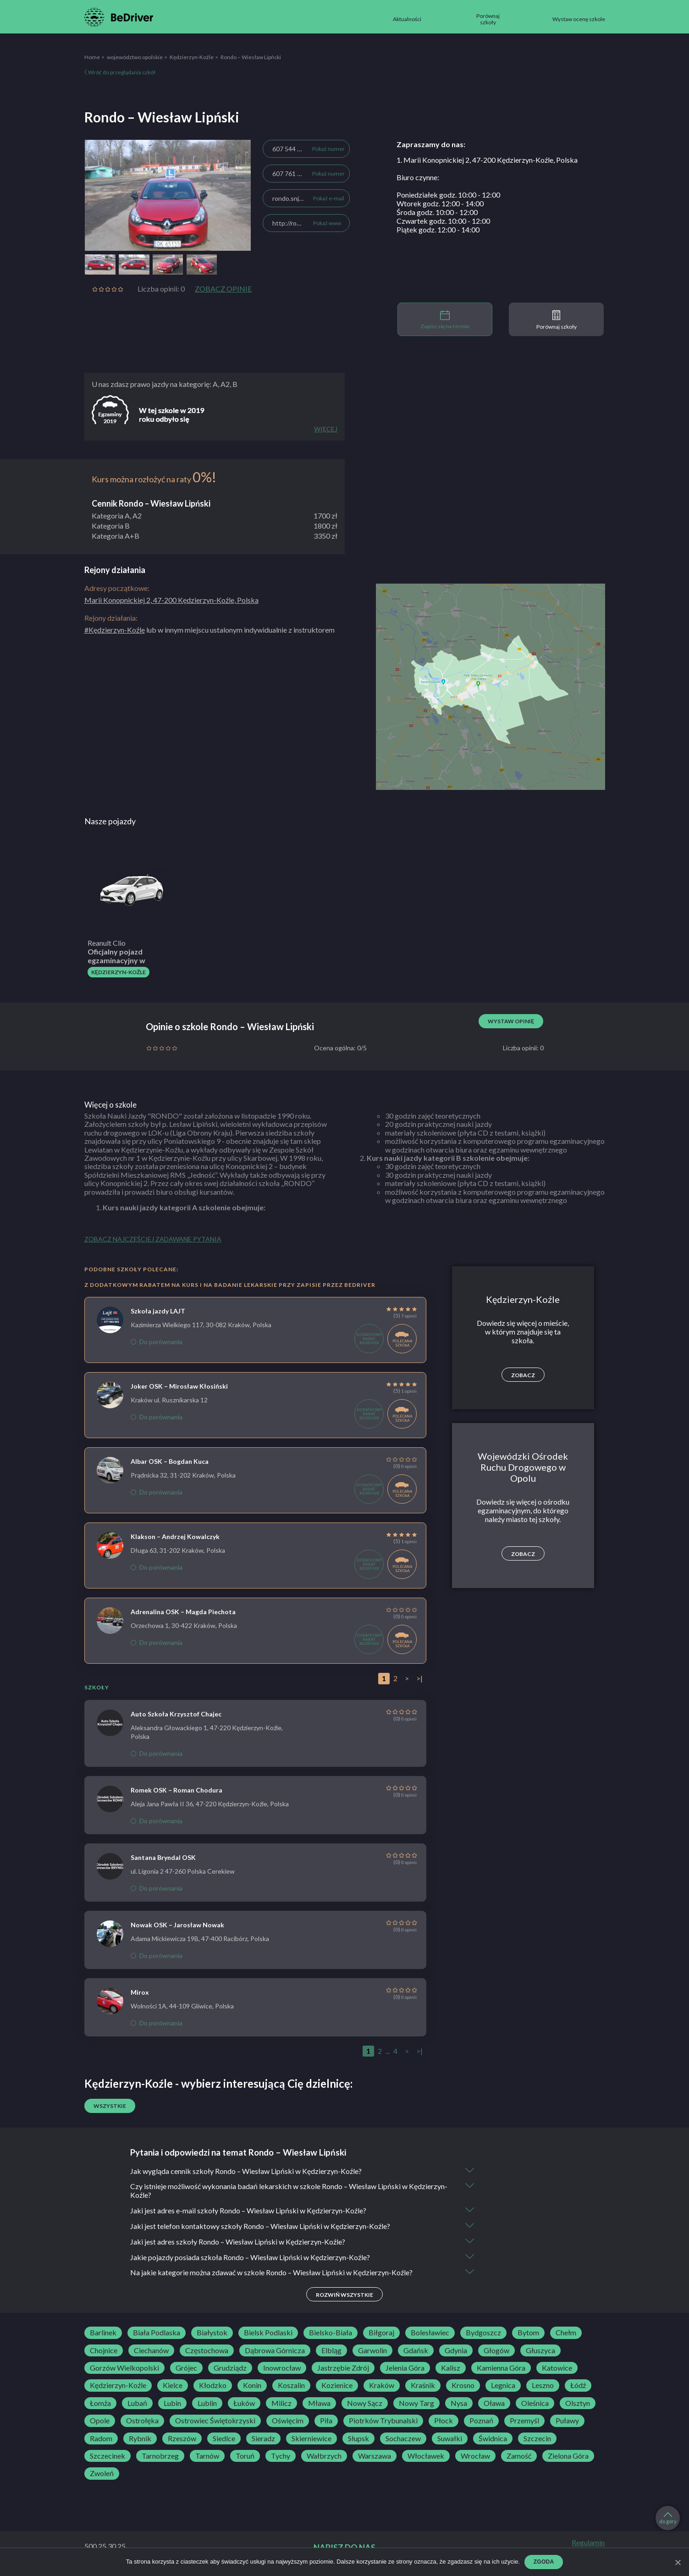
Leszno (543, 2386)
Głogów (496, 2351)
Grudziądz (230, 2368)
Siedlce (224, 2439)
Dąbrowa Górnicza (275, 2351)
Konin (252, 2386)
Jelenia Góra (405, 2368)
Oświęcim (287, 2421)
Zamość (519, 2456)
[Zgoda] (677, 2562)
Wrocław (475, 2456)
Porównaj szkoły (556, 320)
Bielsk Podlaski (268, 2333)
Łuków (244, 2403)
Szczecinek (107, 2456)
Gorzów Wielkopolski (124, 2368)
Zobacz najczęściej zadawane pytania (152, 1239)
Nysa (459, 2403)
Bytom (528, 2333)
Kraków (381, 2386)
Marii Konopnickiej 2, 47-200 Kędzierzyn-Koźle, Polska (171, 600)
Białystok (212, 2333)
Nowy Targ (416, 2403)
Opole (100, 2421)
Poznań (481, 2421)
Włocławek (426, 2456)
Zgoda (544, 2562)
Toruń (245, 2456)
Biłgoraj (381, 2333)
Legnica (503, 2386)
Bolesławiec (430, 2333)
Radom (101, 2439)
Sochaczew (403, 2439)
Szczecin (537, 2439)
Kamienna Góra (501, 2368)
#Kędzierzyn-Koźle (114, 629)
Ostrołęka (142, 2421)
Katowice (557, 2368)
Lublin (207, 2403)
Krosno (463, 2386)
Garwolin (372, 2351)
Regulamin (588, 2543)
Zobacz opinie (223, 289)
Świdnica (493, 2439)
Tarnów (207, 2456)
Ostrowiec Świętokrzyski (215, 2421)
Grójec (186, 2368)
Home (92, 57)
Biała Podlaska (156, 2333)
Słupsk (358, 2439)
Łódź (578, 2386)
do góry (668, 2518)
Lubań (137, 2403)
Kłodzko (212, 2386)
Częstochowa (206, 2351)
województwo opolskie (135, 57)
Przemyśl (524, 2421)
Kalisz (450, 2368)
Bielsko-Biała (330, 2333)
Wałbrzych (324, 2456)
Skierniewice (311, 2439)
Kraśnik (423, 2386)
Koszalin (291, 2386)
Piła (326, 2421)
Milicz (281, 2403)
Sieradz (263, 2439)
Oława (494, 2403)
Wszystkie (110, 2105)
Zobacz (523, 1375)
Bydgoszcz (483, 2333)
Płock (443, 2421)
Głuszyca (540, 2351)
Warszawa (374, 2456)
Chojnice (103, 2351)
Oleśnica (535, 2403)
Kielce (172, 2386)
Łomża (100, 2403)
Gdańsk (415, 2351)
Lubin (172, 2403)
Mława (319, 2403)
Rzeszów (182, 2439)
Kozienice (337, 2386)
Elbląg (331, 2351)
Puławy (567, 2421)
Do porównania (156, 1342)
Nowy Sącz (364, 2403)
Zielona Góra (568, 2456)
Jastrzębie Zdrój (343, 2368)
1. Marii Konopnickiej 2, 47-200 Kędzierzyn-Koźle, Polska (487, 159)
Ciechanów (151, 2351)
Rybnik (140, 2439)
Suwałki (449, 2439)
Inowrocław (282, 2368)
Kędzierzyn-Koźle (192, 57)
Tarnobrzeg (160, 2456)
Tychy (280, 2456)
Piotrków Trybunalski (383, 2421)
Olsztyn (577, 2403)
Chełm (566, 2333)
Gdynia (456, 2351)
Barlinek (103, 2333)
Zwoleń (102, 2474)
